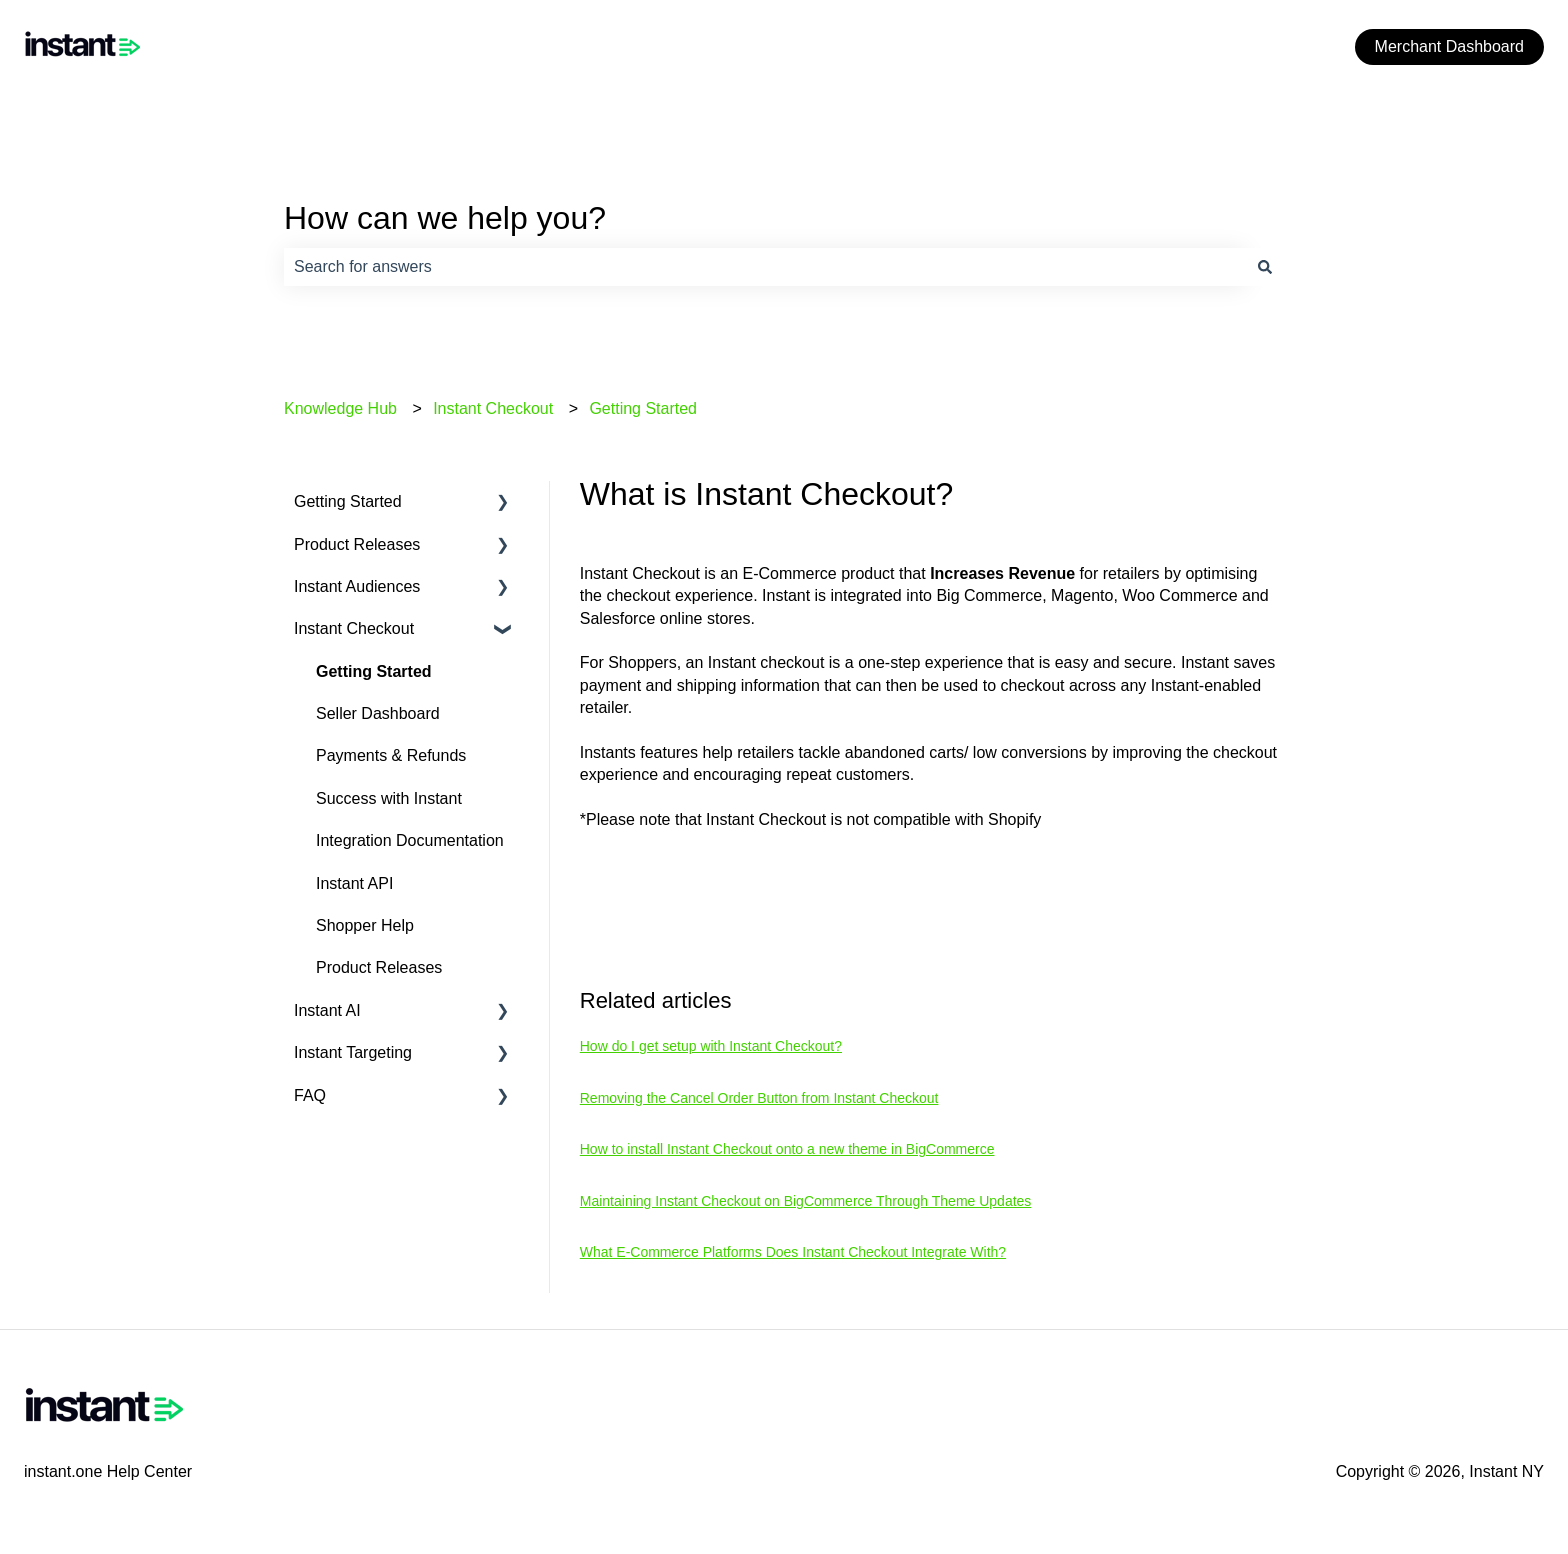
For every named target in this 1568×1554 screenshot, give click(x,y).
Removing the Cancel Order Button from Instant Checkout (759, 1098)
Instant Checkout (493, 408)
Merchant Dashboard (1449, 46)
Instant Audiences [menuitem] (357, 586)
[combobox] (765, 267)
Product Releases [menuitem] (357, 544)
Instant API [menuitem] (354, 883)
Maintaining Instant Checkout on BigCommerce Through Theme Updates (806, 1201)
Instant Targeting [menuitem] (353, 1052)
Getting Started (643, 408)
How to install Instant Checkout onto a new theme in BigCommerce (787, 1149)
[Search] (1265, 267)
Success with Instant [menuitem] (389, 798)
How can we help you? (445, 218)
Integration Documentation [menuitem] (410, 840)
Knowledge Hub (340, 408)
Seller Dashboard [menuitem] (378, 713)
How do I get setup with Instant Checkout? (711, 1046)
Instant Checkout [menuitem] (354, 628)
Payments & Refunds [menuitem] (391, 755)
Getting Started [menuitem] (348, 501)
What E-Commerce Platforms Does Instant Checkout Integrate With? (793, 1252)
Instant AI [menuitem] (327, 1010)
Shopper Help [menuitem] (365, 925)
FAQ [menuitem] (310, 1095)
